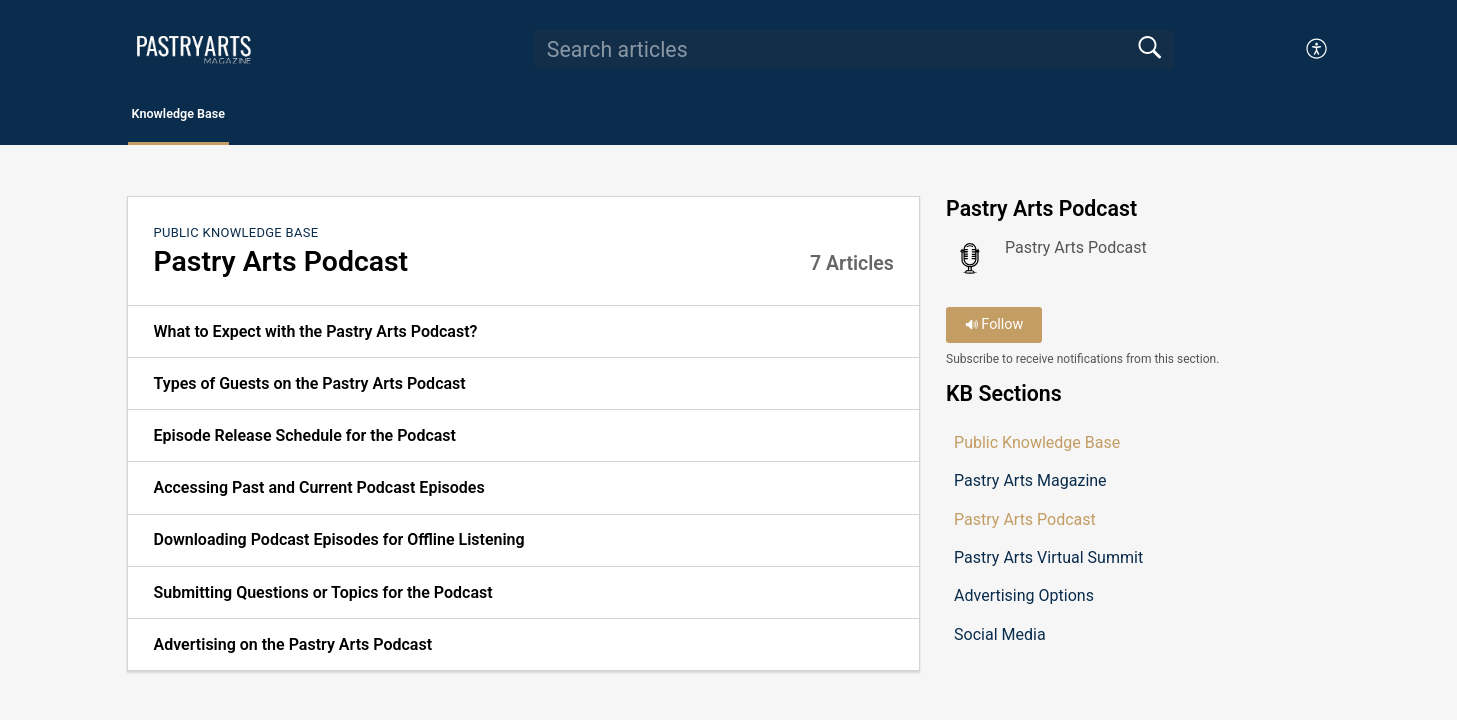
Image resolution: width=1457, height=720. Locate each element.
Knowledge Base (221, 116)
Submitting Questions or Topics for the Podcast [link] (322, 597)
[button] (1317, 49)
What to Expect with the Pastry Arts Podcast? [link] (315, 336)
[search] (854, 49)
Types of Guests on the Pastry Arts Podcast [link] (309, 388)
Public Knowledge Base (235, 237)
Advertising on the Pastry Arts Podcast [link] (292, 649)
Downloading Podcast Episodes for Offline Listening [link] (338, 545)
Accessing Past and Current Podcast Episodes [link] (318, 493)
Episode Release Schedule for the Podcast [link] (304, 440)
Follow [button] (994, 330)
